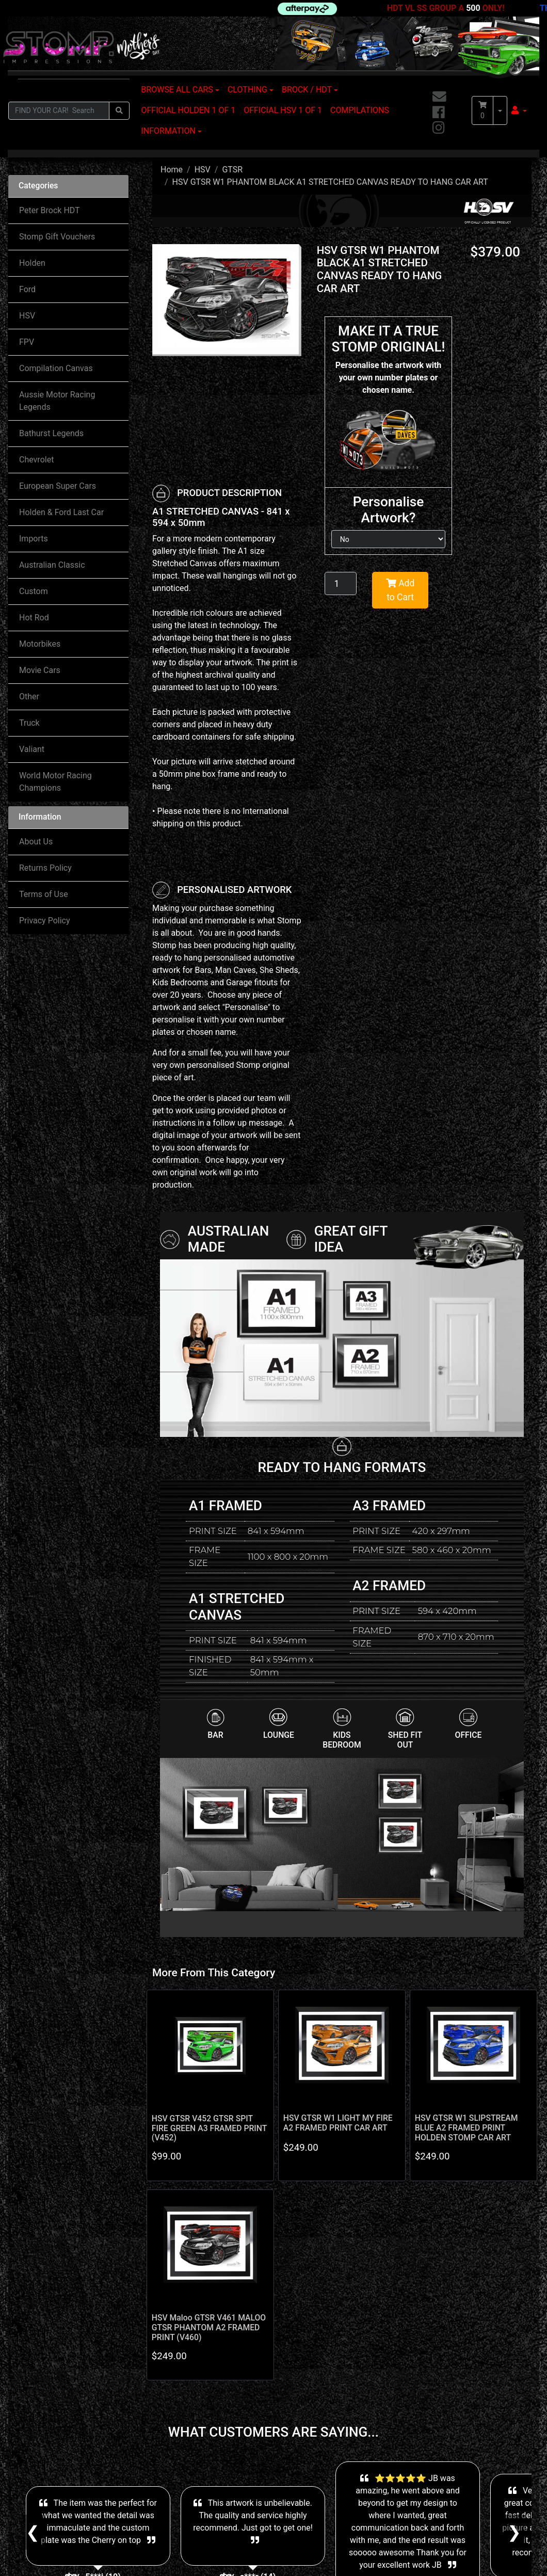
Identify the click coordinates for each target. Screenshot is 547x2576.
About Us (36, 841)
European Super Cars (57, 486)
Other (29, 696)
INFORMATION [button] (168, 131)
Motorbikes (39, 644)
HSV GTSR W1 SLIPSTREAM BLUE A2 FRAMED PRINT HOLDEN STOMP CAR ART (466, 2127)
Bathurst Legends (51, 433)
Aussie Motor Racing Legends (57, 401)
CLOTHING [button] (247, 89)
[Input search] (58, 111)
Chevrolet (36, 460)
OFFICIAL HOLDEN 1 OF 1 (188, 110)
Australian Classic (52, 565)
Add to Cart (400, 590)
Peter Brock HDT (49, 210)
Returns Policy (45, 868)
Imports (33, 538)
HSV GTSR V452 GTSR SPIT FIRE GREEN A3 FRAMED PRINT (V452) (209, 2128)
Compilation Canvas (56, 368)
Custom (33, 591)
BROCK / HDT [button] (307, 89)
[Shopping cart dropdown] (500, 110)
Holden (32, 263)
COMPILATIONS (359, 110)
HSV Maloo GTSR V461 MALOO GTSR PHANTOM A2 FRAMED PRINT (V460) (209, 2327)
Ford (27, 289)
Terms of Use (43, 894)
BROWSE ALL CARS (177, 89)
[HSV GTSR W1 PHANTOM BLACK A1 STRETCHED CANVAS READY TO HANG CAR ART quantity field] (341, 583)
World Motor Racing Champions (55, 782)
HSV (27, 316)
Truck (29, 723)
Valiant (31, 749)
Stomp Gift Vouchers (57, 237)
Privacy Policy (44, 920)
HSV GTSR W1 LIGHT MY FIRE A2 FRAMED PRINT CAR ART (338, 2123)
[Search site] (119, 111)
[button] (519, 110)
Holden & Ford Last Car (61, 512)
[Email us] (439, 97)
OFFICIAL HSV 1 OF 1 (283, 110)
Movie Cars (39, 670)
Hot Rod (34, 617)
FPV (26, 342)
